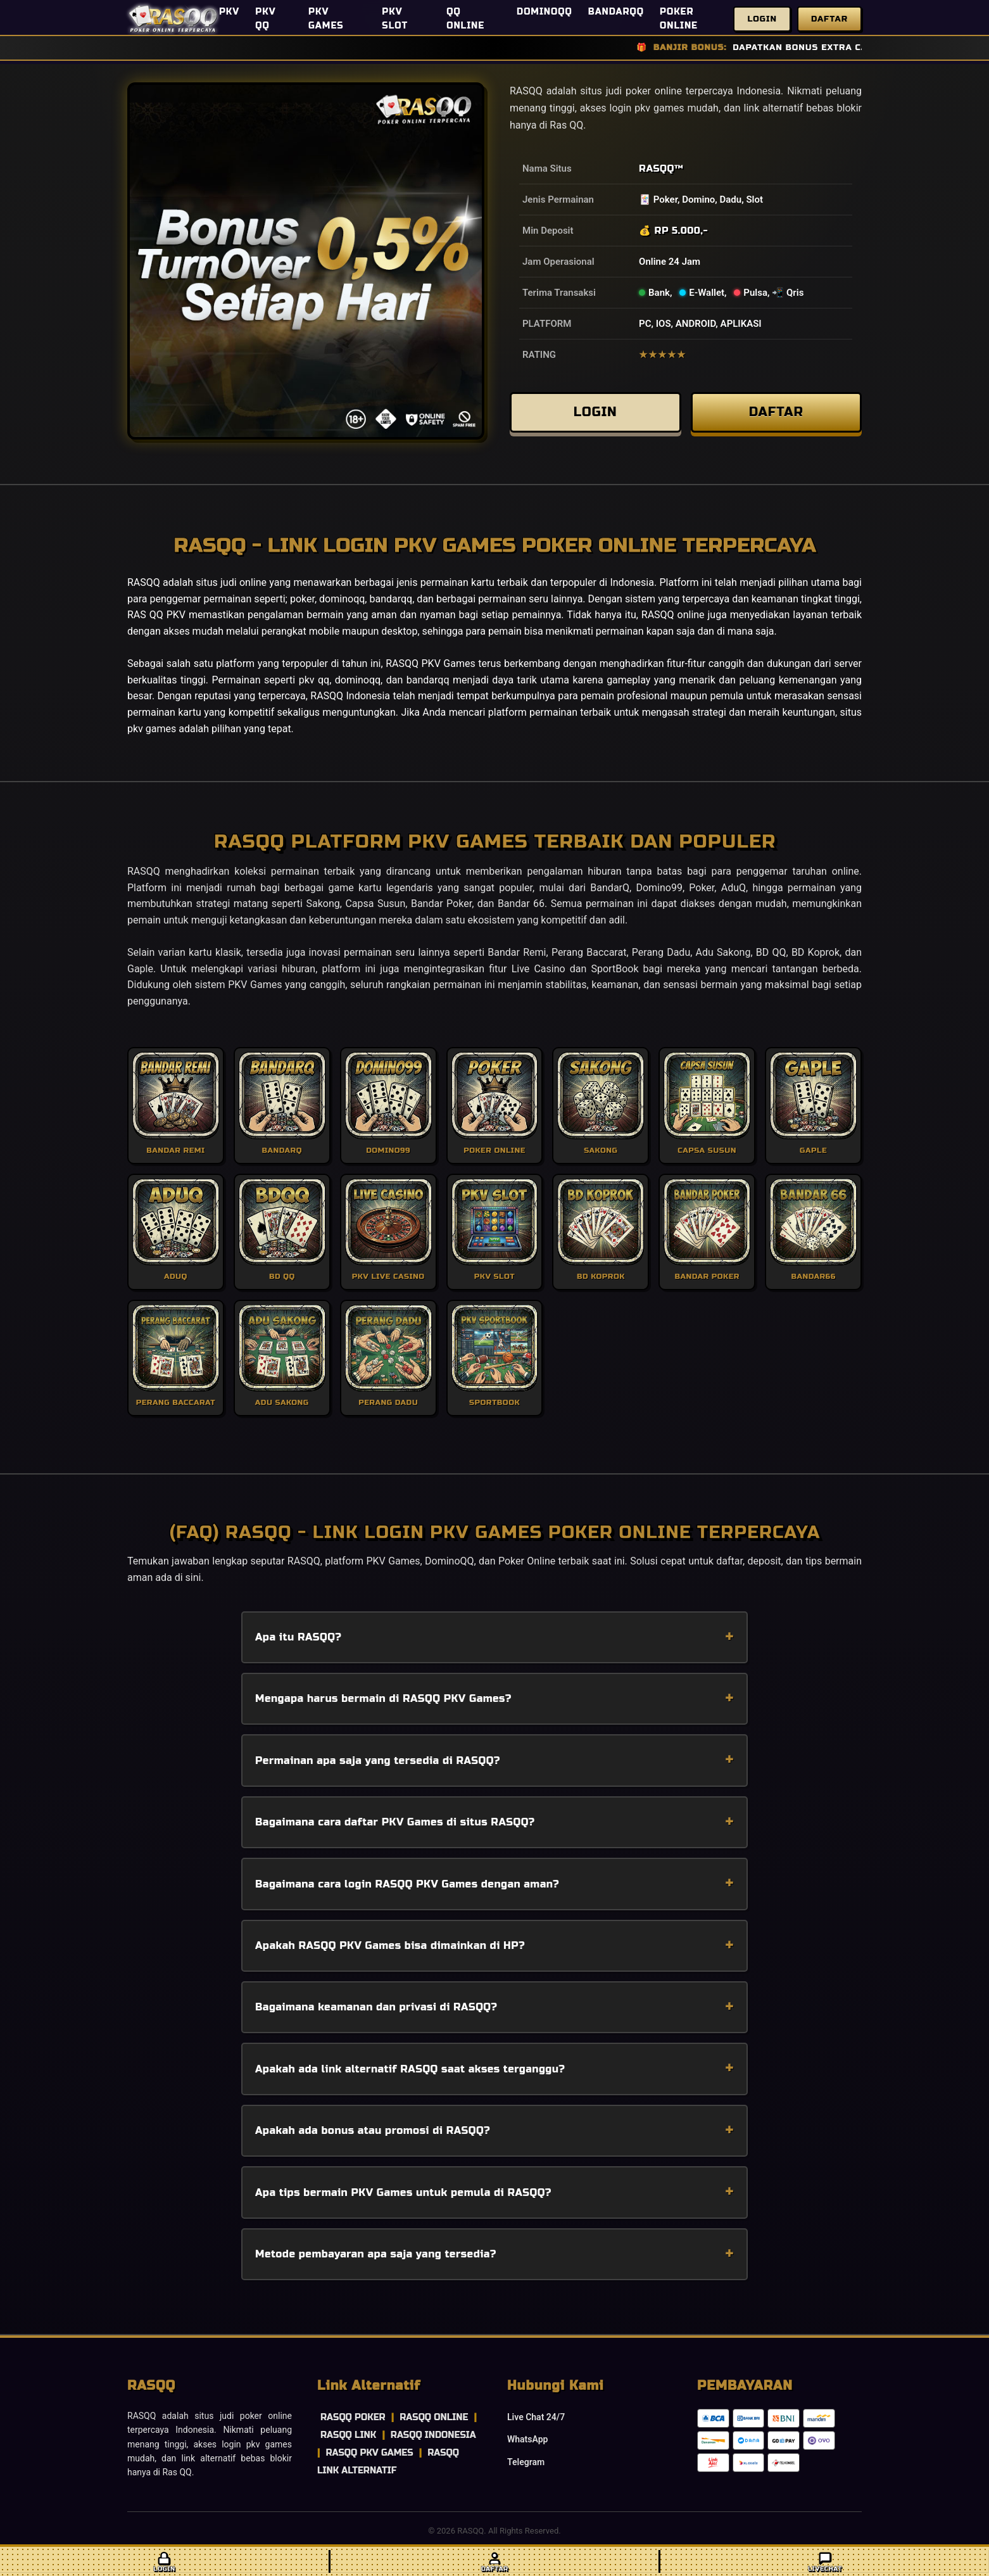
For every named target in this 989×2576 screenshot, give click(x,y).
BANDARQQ (616, 11)
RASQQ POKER (353, 2417)
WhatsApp (527, 2439)
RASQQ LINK (348, 2435)
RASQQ (656, 168)
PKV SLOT (395, 18)
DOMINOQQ (544, 11)
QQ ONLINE (465, 18)
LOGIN (595, 415)
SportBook (615, 969)
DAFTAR (776, 415)
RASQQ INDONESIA (433, 2435)
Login (762, 19)
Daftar (829, 19)
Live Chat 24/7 (536, 2417)
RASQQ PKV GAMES (369, 2452)
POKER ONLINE (679, 18)
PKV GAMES (326, 18)
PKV (229, 11)
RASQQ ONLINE (434, 2417)
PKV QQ (265, 18)
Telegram (526, 2462)
